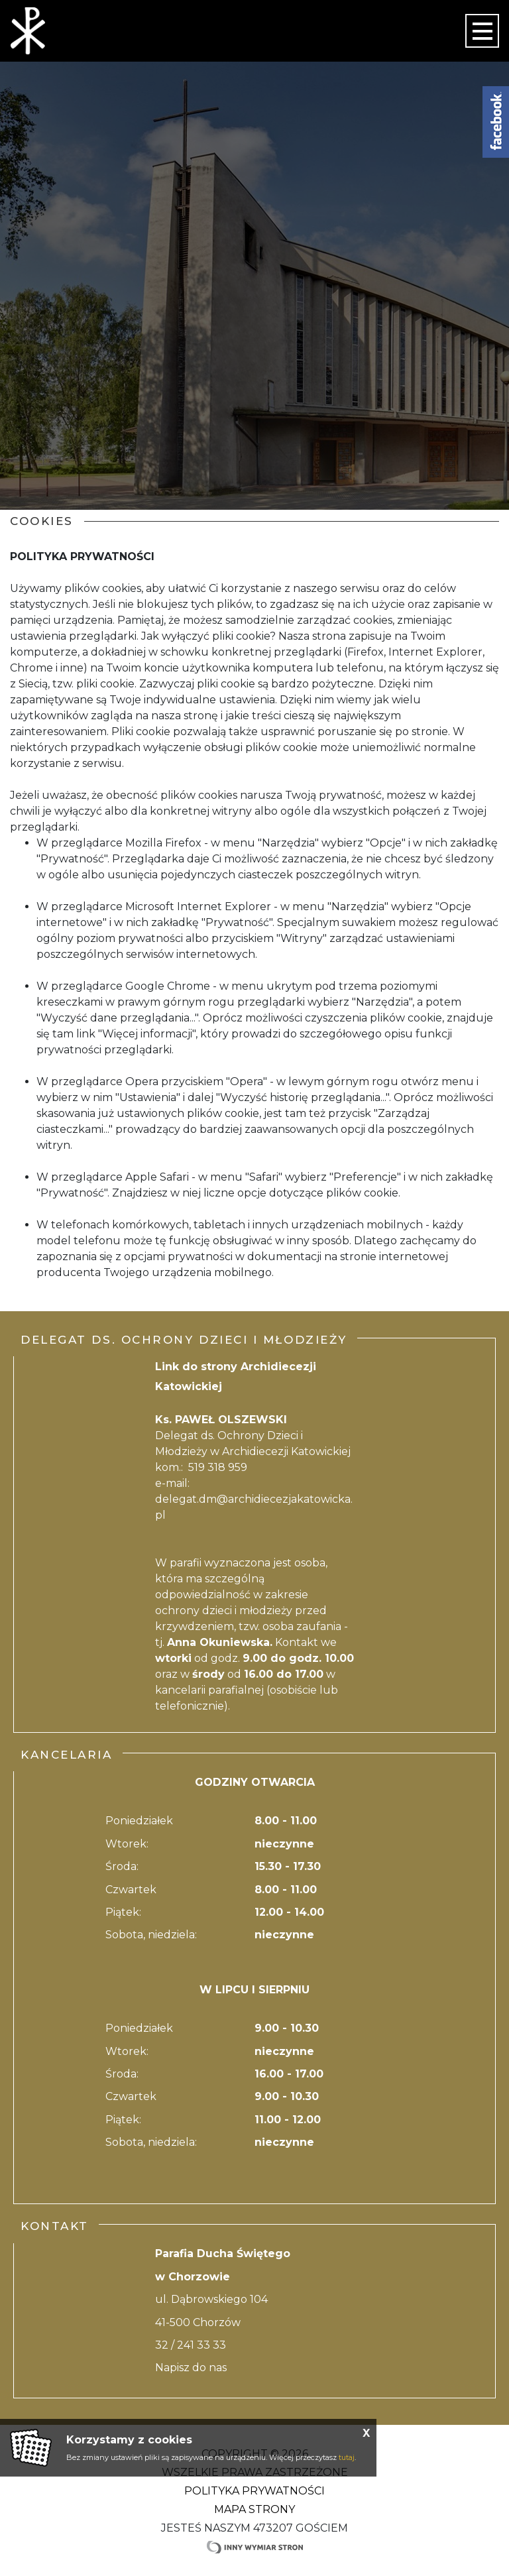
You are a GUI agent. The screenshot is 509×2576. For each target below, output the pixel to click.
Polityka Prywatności (254, 2491)
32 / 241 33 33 (190, 2345)
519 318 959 (217, 1467)
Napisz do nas (191, 2367)
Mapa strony (254, 2509)
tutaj (347, 2457)
